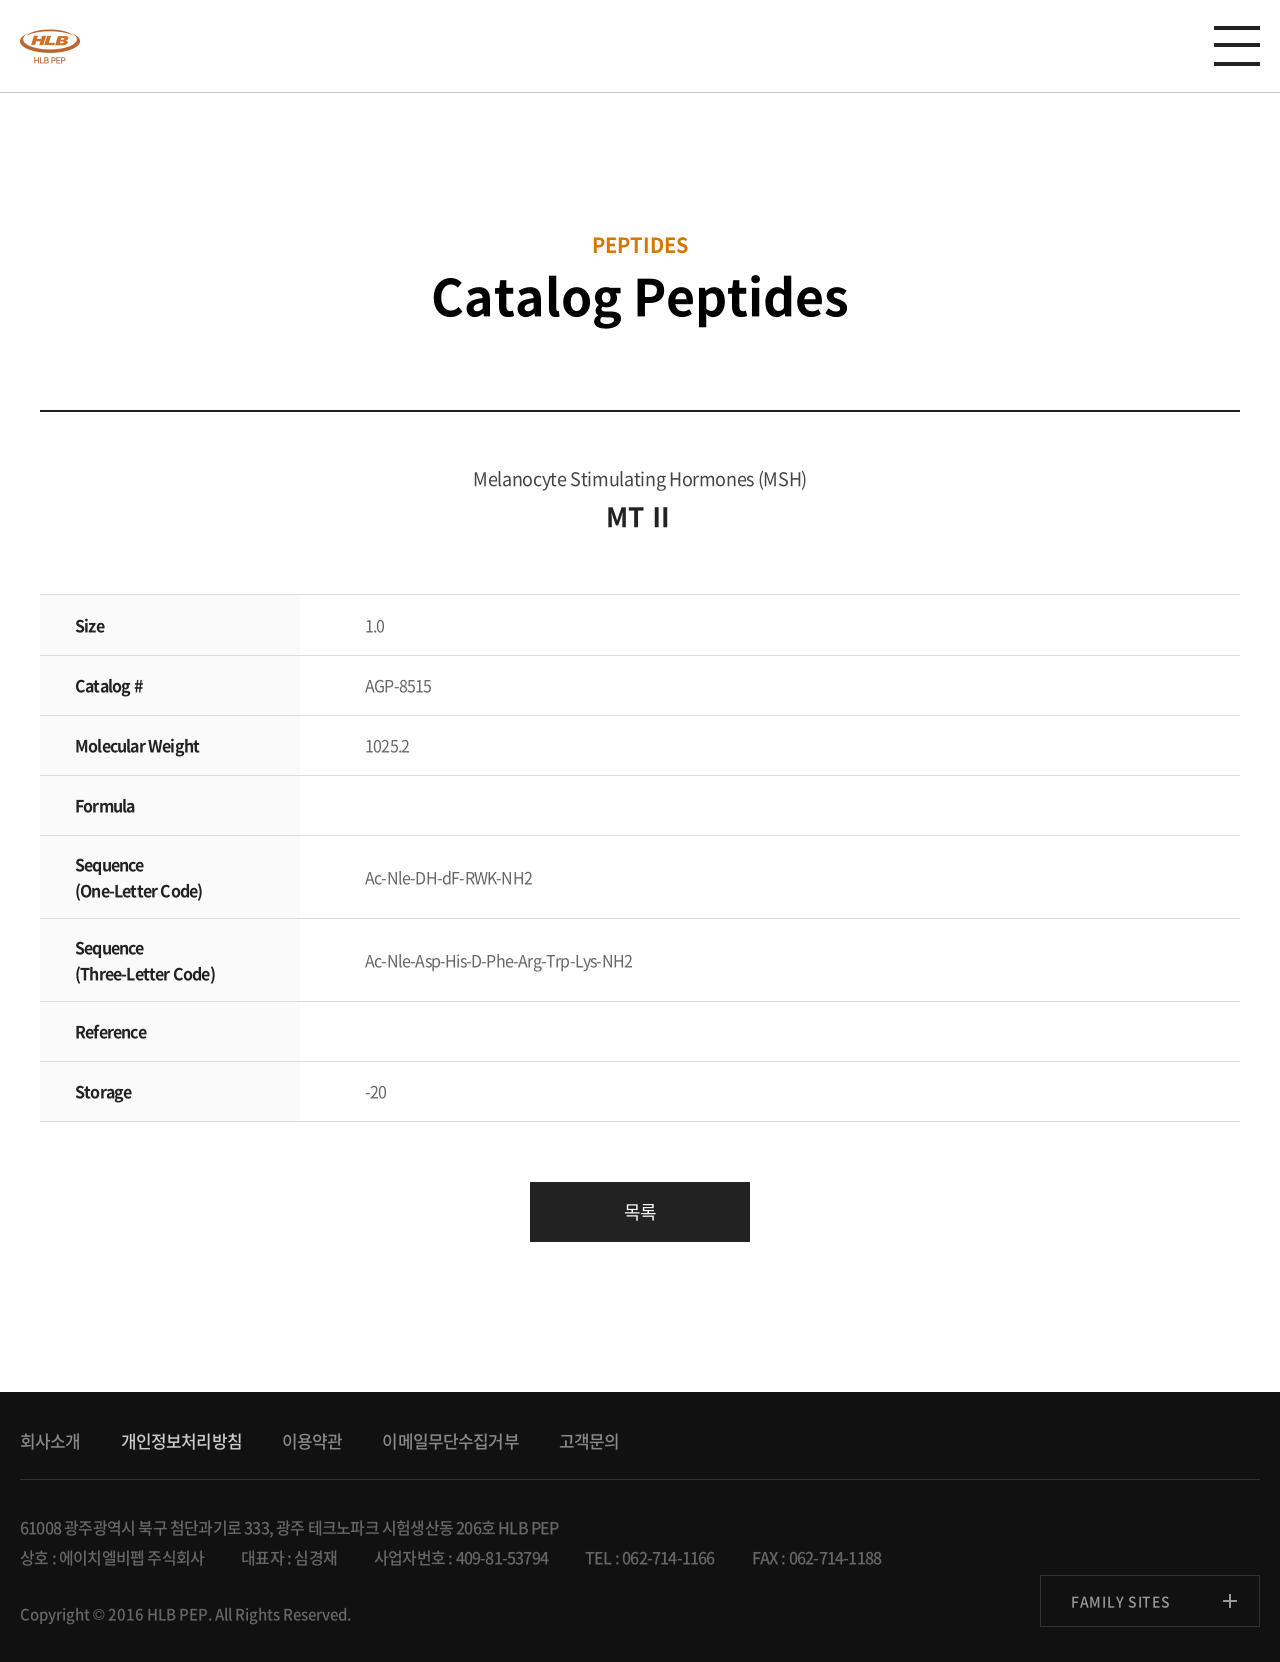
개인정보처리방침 (181, 1440)
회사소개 (50, 1440)
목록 (640, 1211)
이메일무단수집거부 (450, 1440)
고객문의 (589, 1440)
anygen (50, 46)
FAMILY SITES (1120, 1601)
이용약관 (312, 1440)
